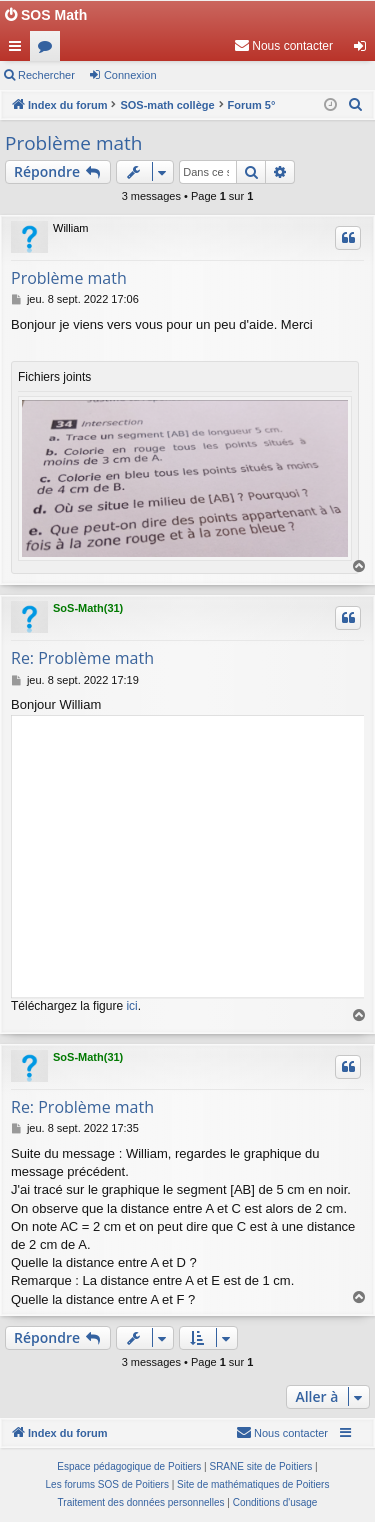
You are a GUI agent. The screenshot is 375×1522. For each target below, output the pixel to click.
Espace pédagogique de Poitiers (129, 1466)
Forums (49, 50)
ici (131, 1006)
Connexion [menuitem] (364, 50)
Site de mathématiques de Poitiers (253, 1484)
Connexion (130, 75)
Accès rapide (19, 50)
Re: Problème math (82, 658)
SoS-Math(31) (88, 608)
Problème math (73, 143)
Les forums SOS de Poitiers (107, 1484)
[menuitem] (283, 46)
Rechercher (46, 75)
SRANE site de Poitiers (260, 1466)
